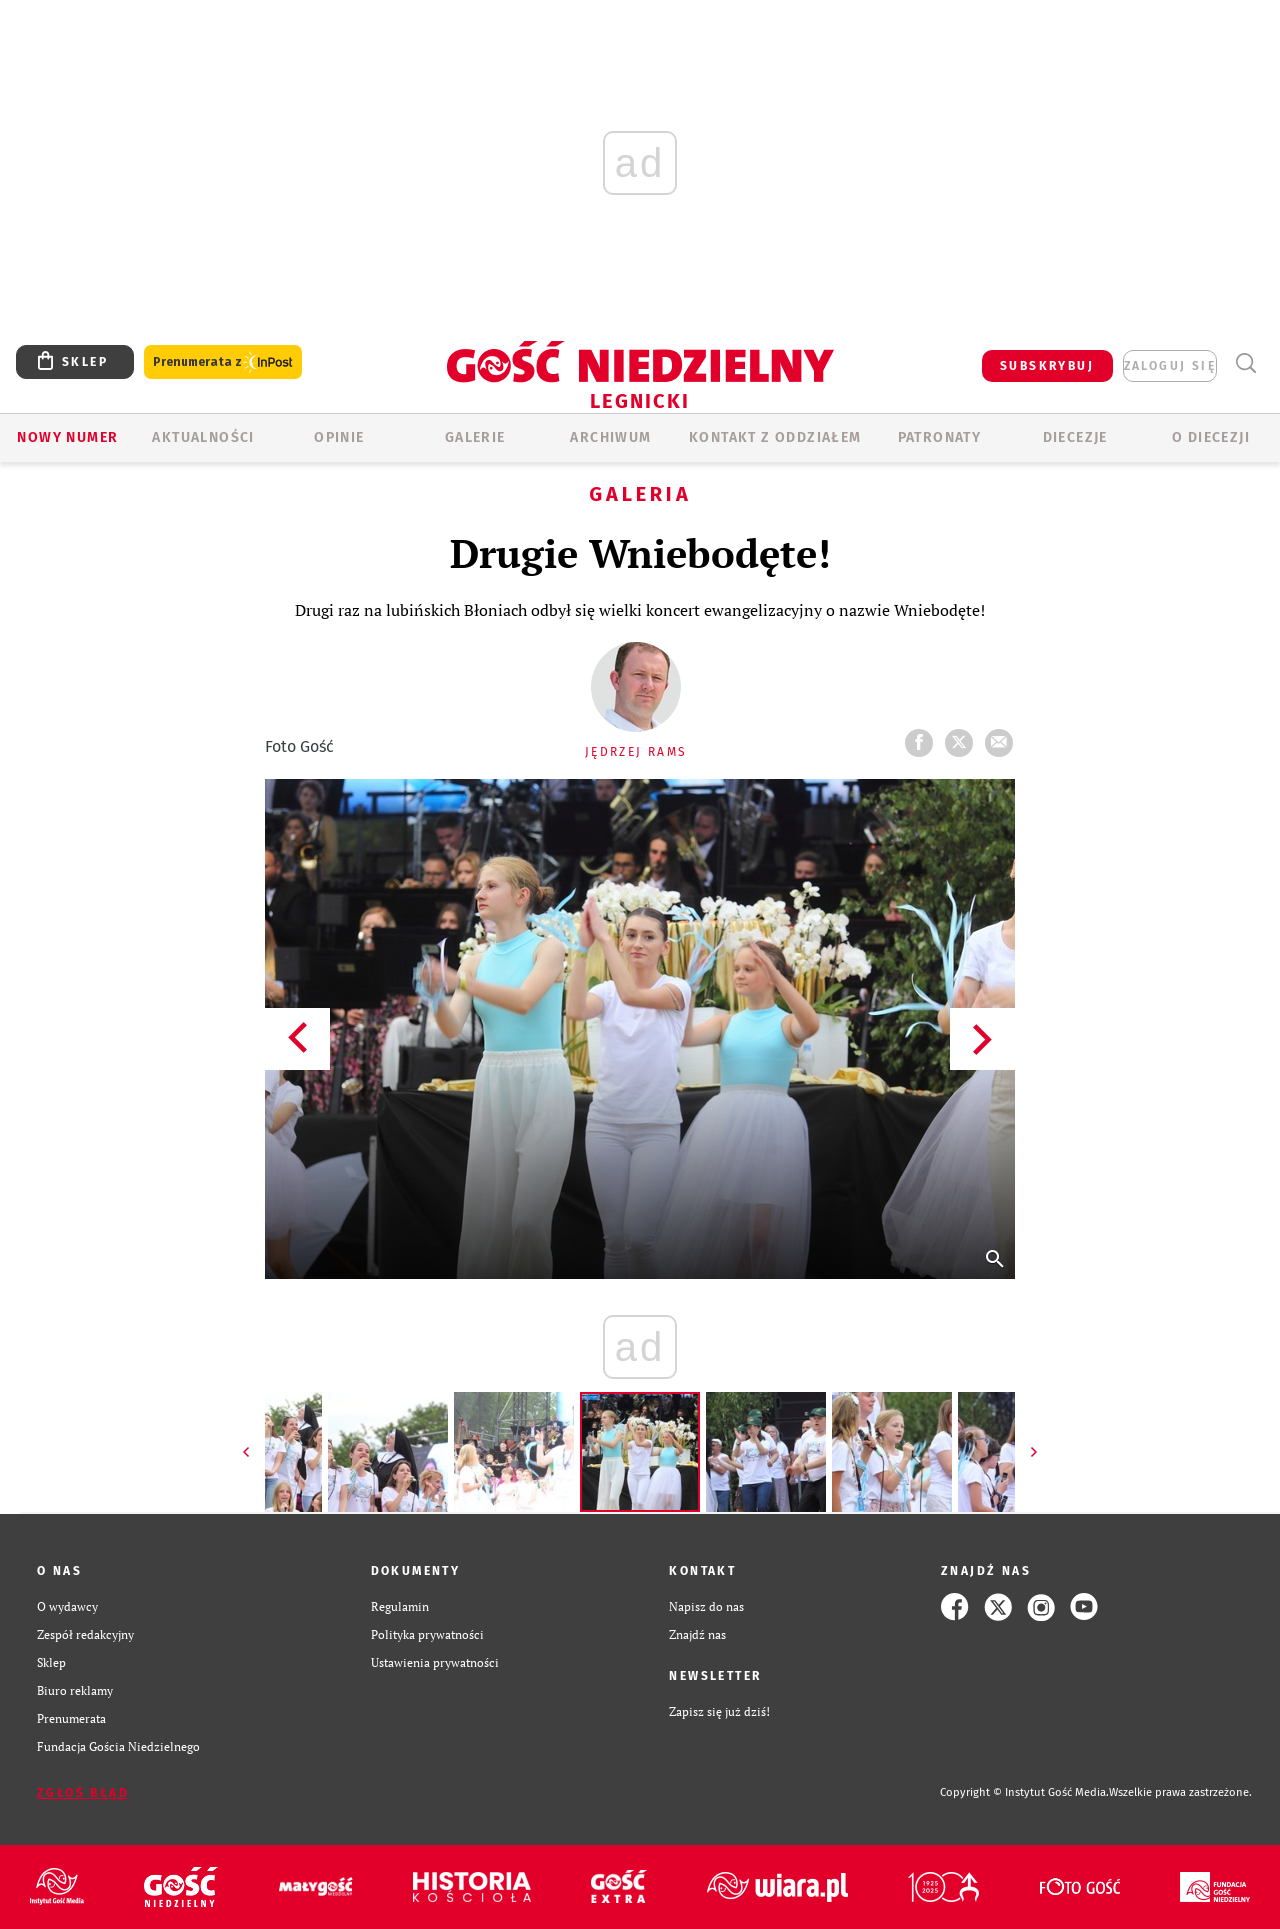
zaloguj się (1170, 366)
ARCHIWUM (610, 437)
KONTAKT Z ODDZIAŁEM (775, 437)
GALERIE (475, 437)
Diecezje (1075, 437)
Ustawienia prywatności (435, 1662)
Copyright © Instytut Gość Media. (1024, 1792)
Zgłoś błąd (83, 1793)
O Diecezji (1211, 437)
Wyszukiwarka (1245, 363)
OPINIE (339, 437)
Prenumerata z (223, 362)
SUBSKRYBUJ (1047, 366)
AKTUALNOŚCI (203, 437)
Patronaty (940, 437)
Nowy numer (67, 437)
